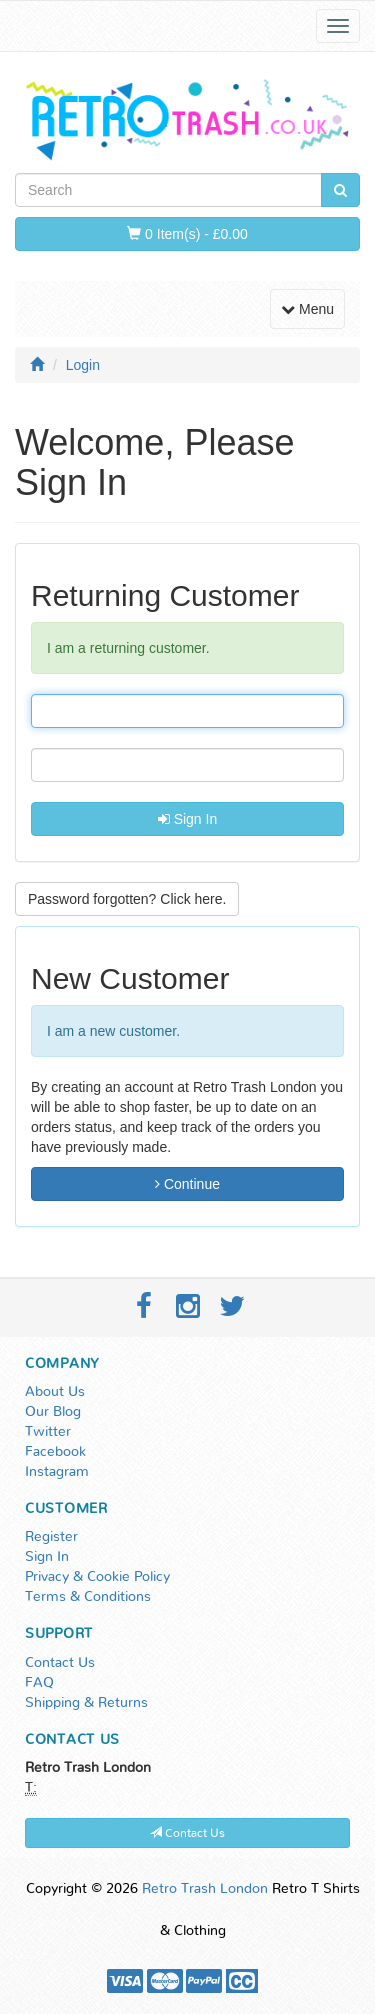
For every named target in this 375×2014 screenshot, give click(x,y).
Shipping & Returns (86, 1703)
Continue (187, 1184)
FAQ (39, 1683)
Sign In (187, 819)
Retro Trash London (205, 1889)
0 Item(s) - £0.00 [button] (187, 234)
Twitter (48, 1432)
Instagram (57, 1472)
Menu (312, 307)
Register (51, 1537)
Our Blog (53, 1412)
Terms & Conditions (88, 1597)
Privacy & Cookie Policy (97, 1577)
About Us (55, 1392)
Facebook (55, 1452)
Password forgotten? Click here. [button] (127, 899)
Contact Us (60, 1663)
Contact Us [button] (187, 1832)
